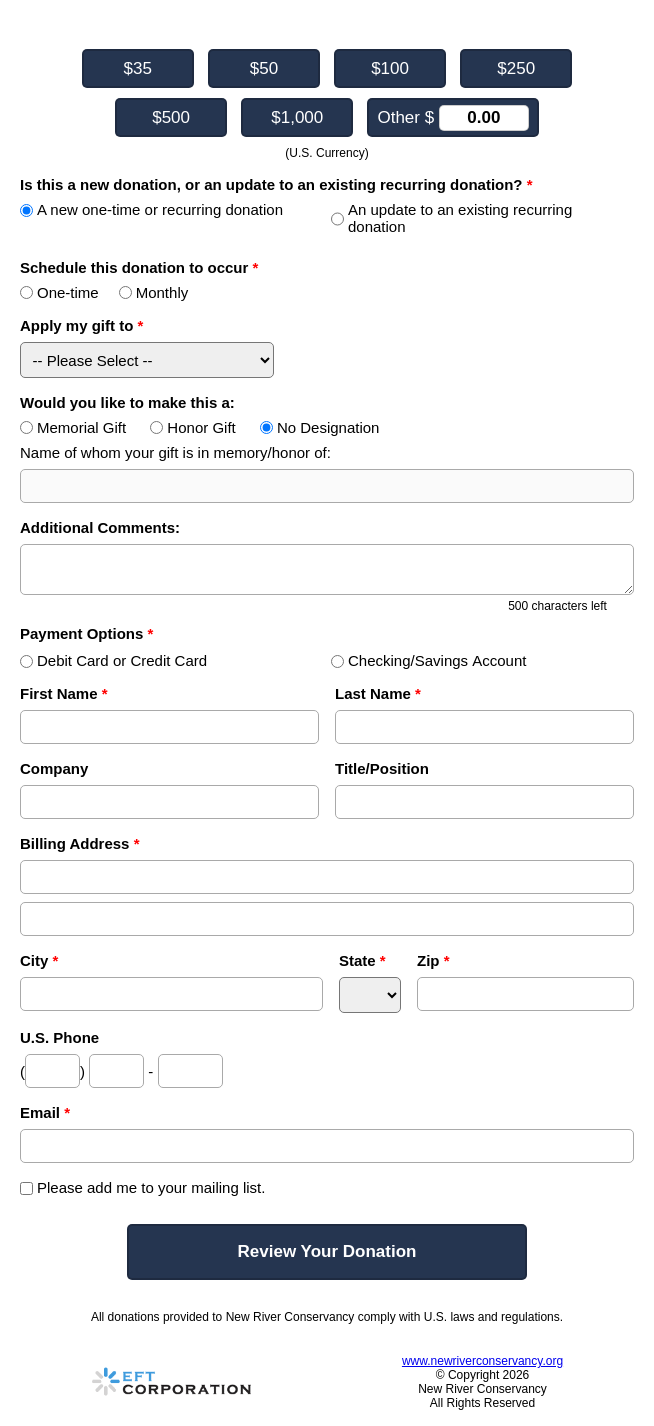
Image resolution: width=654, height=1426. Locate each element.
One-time (59, 292)
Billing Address (79, 843)
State (362, 960)
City (39, 960)
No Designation (320, 427)
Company (54, 768)
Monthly (154, 292)
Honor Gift (192, 427)
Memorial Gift (73, 427)
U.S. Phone (59, 1037)
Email (45, 1112)
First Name (64, 693)
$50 (264, 68)
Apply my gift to (81, 325)
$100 (390, 68)
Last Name (378, 693)
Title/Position (382, 768)
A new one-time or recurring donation (151, 209)
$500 (171, 117)
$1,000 (297, 117)
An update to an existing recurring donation (451, 218)
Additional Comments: (100, 527)
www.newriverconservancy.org (482, 1361)
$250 (516, 68)
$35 (138, 68)
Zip (433, 960)
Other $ (452, 118)
